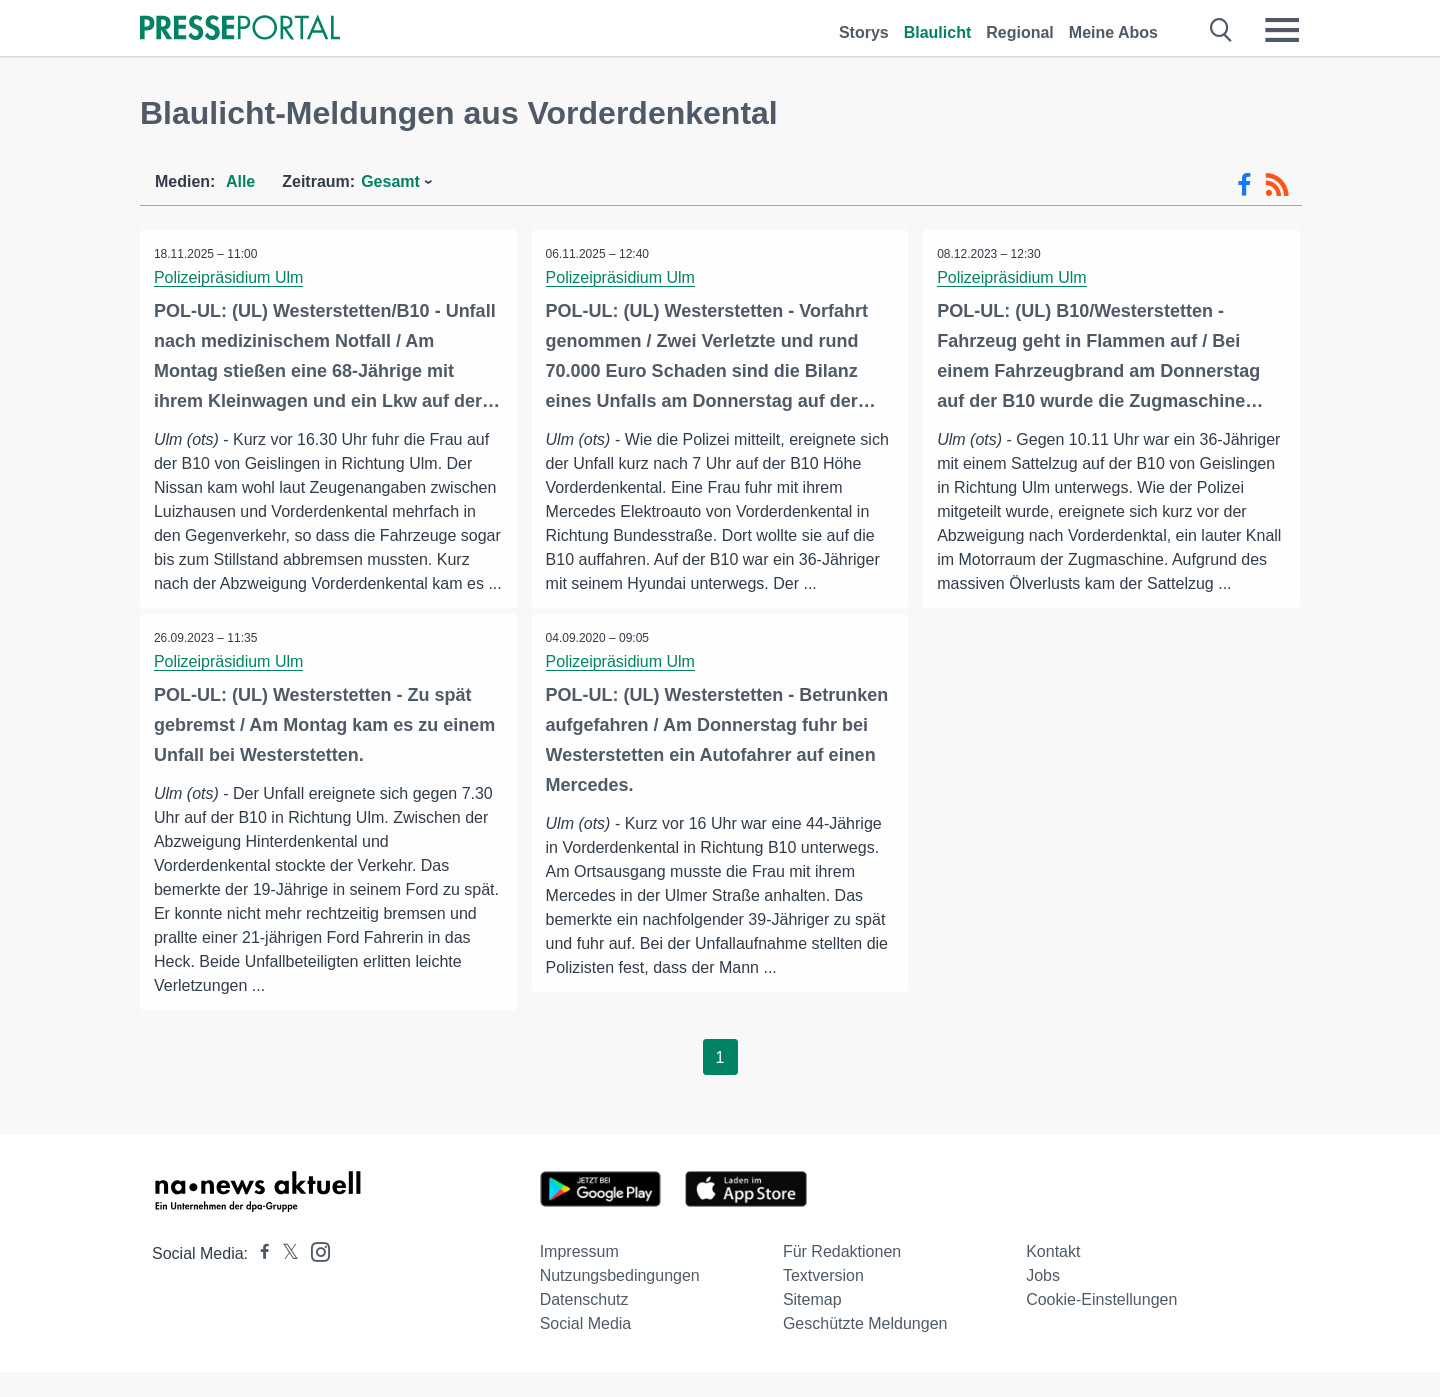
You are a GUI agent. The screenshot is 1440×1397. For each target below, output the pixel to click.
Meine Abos (1113, 32)
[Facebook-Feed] (1244, 185)
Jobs (1043, 1300)
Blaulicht (938, 32)
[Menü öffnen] (1282, 30)
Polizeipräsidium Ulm (229, 277)
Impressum (579, 1276)
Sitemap (812, 1324)
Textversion (823, 1300)
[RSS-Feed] (1277, 185)
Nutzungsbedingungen (620, 1300)
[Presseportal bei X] (284, 1278)
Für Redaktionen (842, 1276)
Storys (864, 32)
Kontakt (1053, 1276)
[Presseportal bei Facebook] (259, 1278)
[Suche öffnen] (1221, 30)
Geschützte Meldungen (865, 1348)
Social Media (586, 1348)
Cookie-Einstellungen (1101, 1324)
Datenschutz (584, 1324)
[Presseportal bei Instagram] (314, 1275)
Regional (1020, 32)
